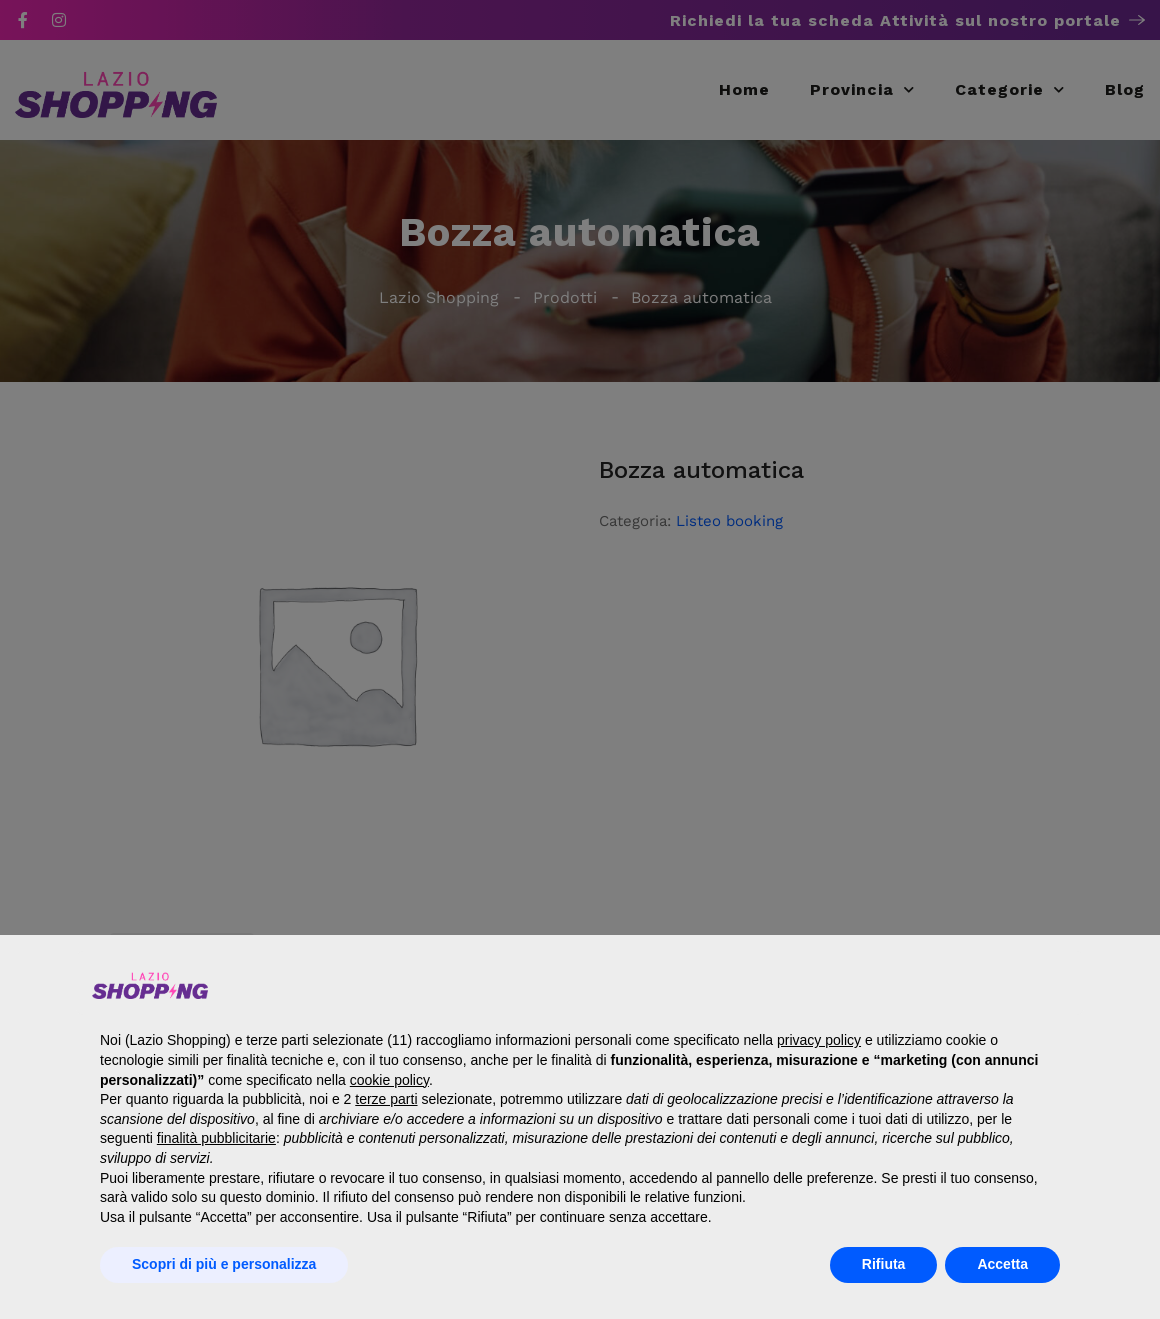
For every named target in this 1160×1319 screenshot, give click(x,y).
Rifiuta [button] (884, 1264)
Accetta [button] (1002, 1264)
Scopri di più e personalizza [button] (224, 1264)
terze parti (386, 1099)
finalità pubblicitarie (216, 1138)
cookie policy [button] (389, 1080)
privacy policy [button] (819, 1040)
